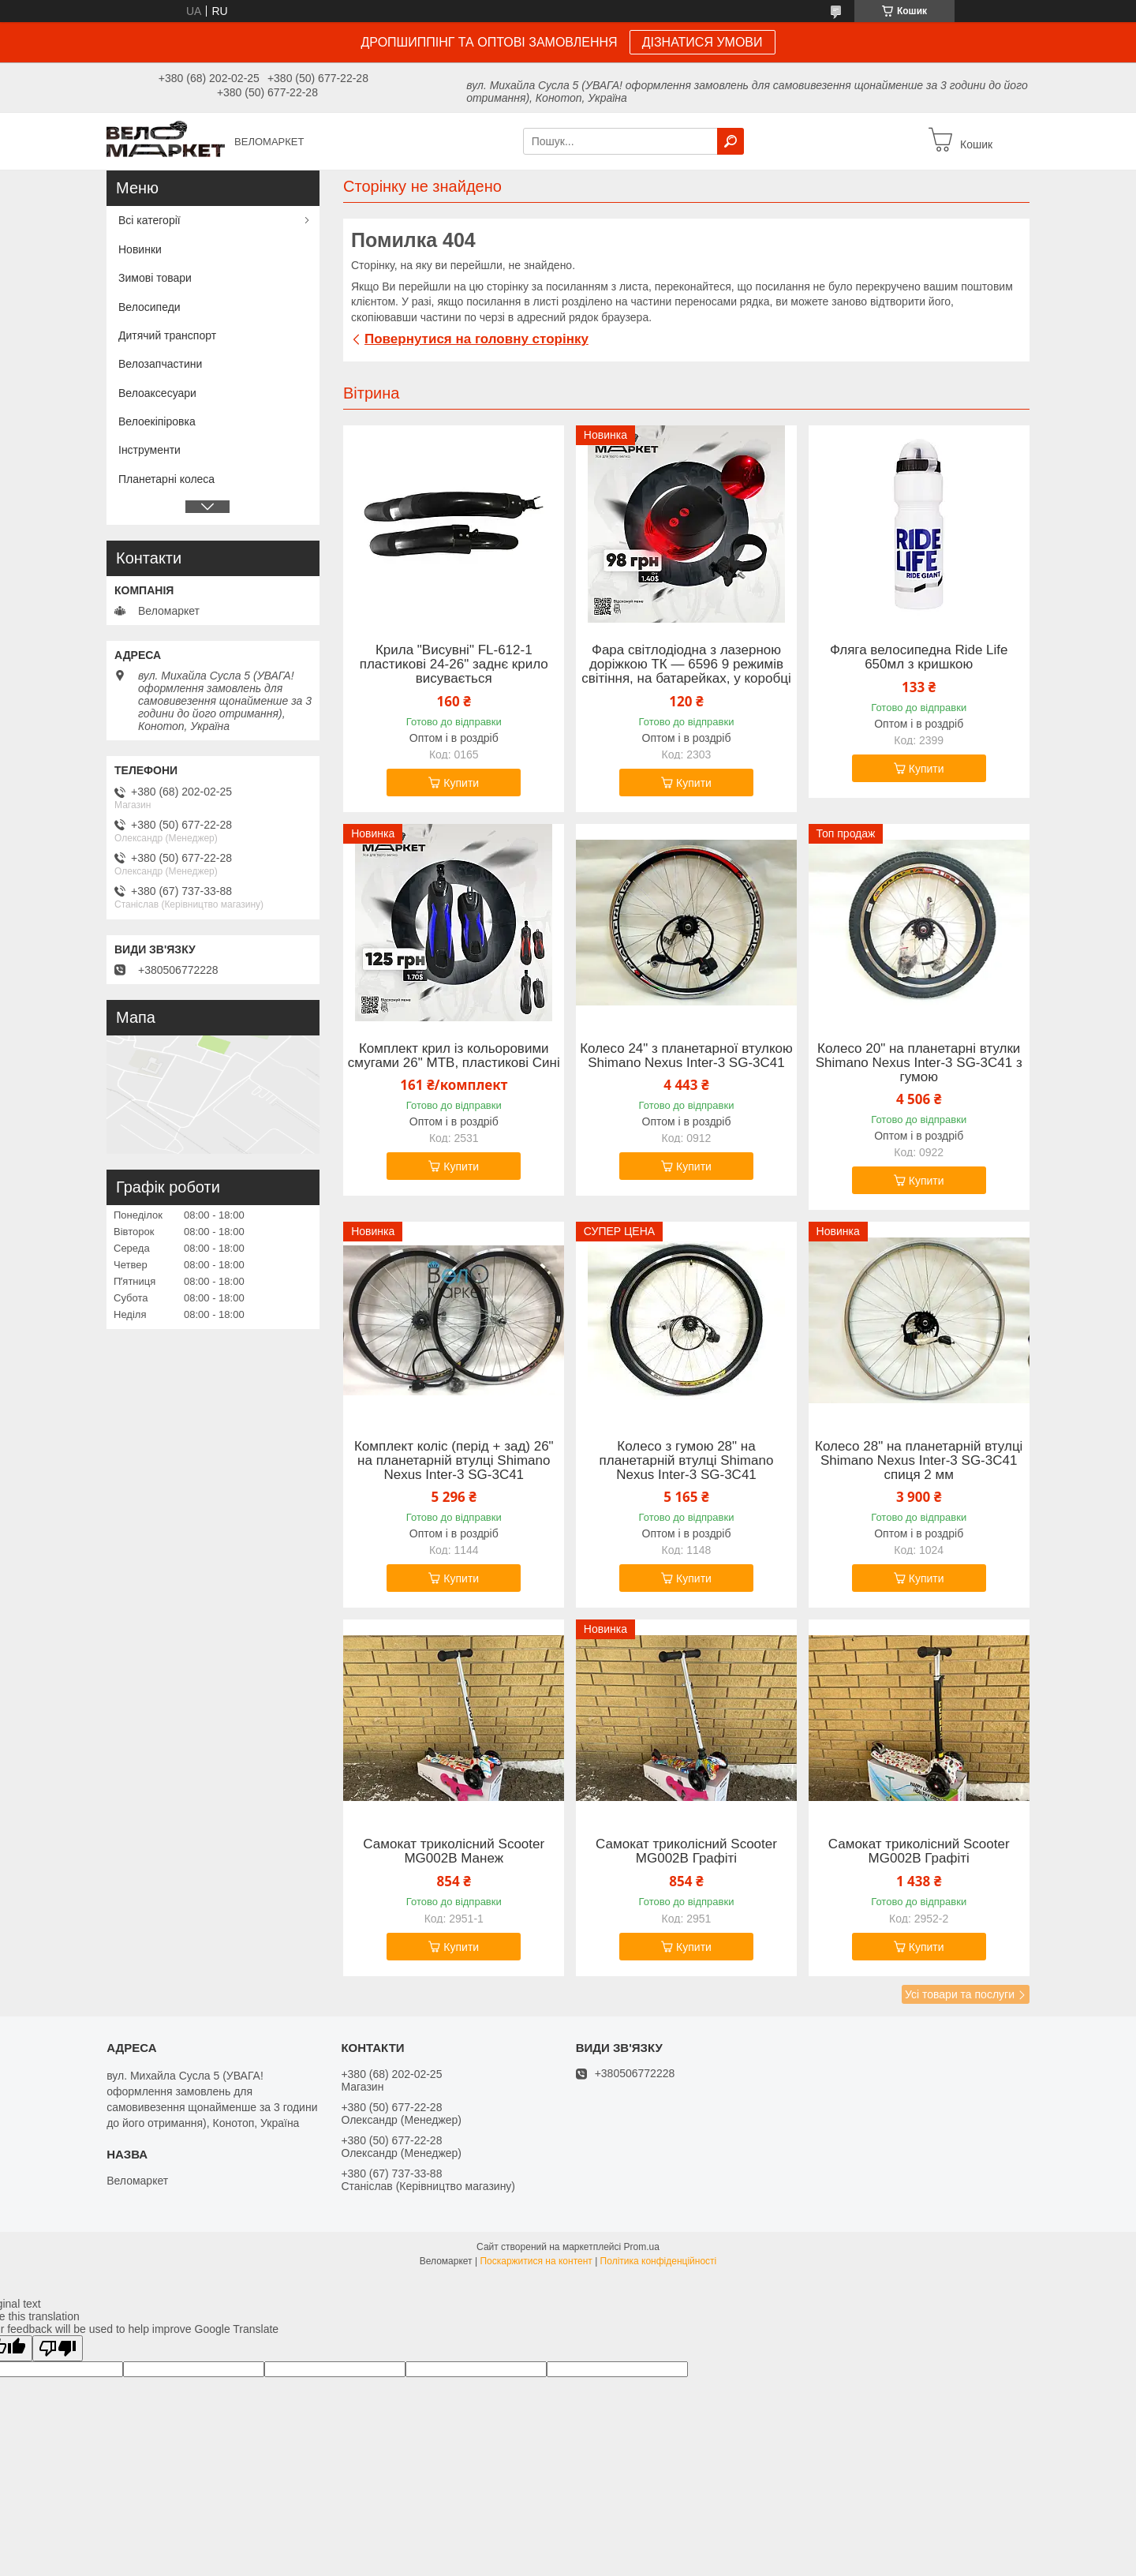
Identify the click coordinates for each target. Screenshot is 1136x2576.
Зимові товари (155, 277)
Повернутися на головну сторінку (476, 338)
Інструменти (149, 450)
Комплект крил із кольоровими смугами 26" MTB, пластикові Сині (454, 1056)
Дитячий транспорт (167, 335)
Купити (461, 783)
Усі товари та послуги (960, 1994)
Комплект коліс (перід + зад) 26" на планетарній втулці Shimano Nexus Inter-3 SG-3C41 (454, 1461)
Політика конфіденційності (658, 2261)
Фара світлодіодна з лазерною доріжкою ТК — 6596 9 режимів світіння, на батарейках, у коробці (685, 664)
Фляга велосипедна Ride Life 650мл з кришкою (919, 657)
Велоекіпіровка (157, 421)
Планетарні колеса (166, 479)
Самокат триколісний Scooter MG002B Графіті (686, 1851)
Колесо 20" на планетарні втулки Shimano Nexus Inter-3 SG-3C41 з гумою (919, 1063)
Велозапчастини (160, 364)
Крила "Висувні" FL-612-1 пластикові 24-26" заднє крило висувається (454, 664)
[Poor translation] (57, 2348)
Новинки (140, 249)
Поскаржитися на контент (536, 2261)
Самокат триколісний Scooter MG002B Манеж (453, 1851)
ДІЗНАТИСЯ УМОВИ (702, 42)
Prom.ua (642, 2246)
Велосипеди (149, 307)
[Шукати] (730, 141)
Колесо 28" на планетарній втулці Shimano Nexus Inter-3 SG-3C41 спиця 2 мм (918, 1461)
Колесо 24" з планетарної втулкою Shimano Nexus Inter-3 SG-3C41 (686, 1056)
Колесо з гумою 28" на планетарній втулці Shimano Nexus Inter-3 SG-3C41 (687, 1461)
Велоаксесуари (157, 393)
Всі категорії (149, 220)
